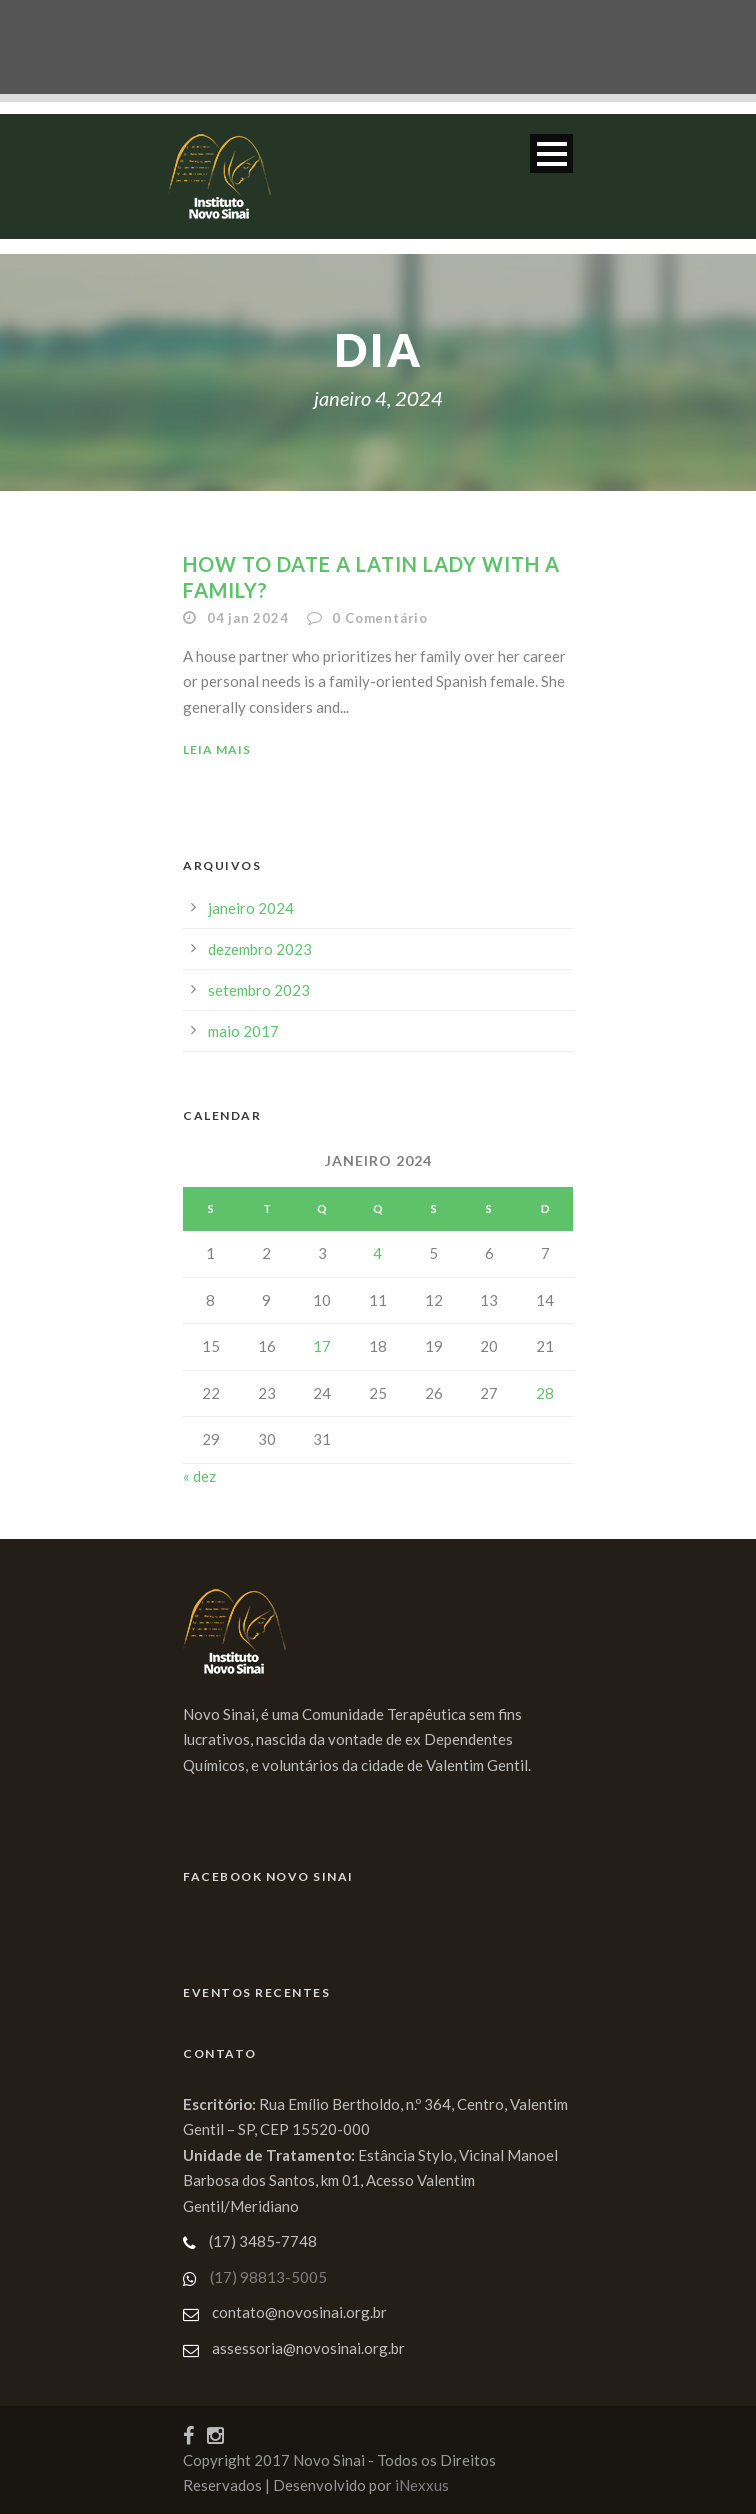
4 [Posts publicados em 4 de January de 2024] (377, 1253)
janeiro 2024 (251, 908)
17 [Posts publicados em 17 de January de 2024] (322, 1346)
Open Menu (551, 153)
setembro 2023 (259, 990)
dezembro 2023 (260, 949)
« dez (199, 1476)
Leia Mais (217, 749)
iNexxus (422, 2485)
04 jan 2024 (248, 618)
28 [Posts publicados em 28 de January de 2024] (545, 1393)
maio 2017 (243, 1031)
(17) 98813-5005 (268, 2277)
